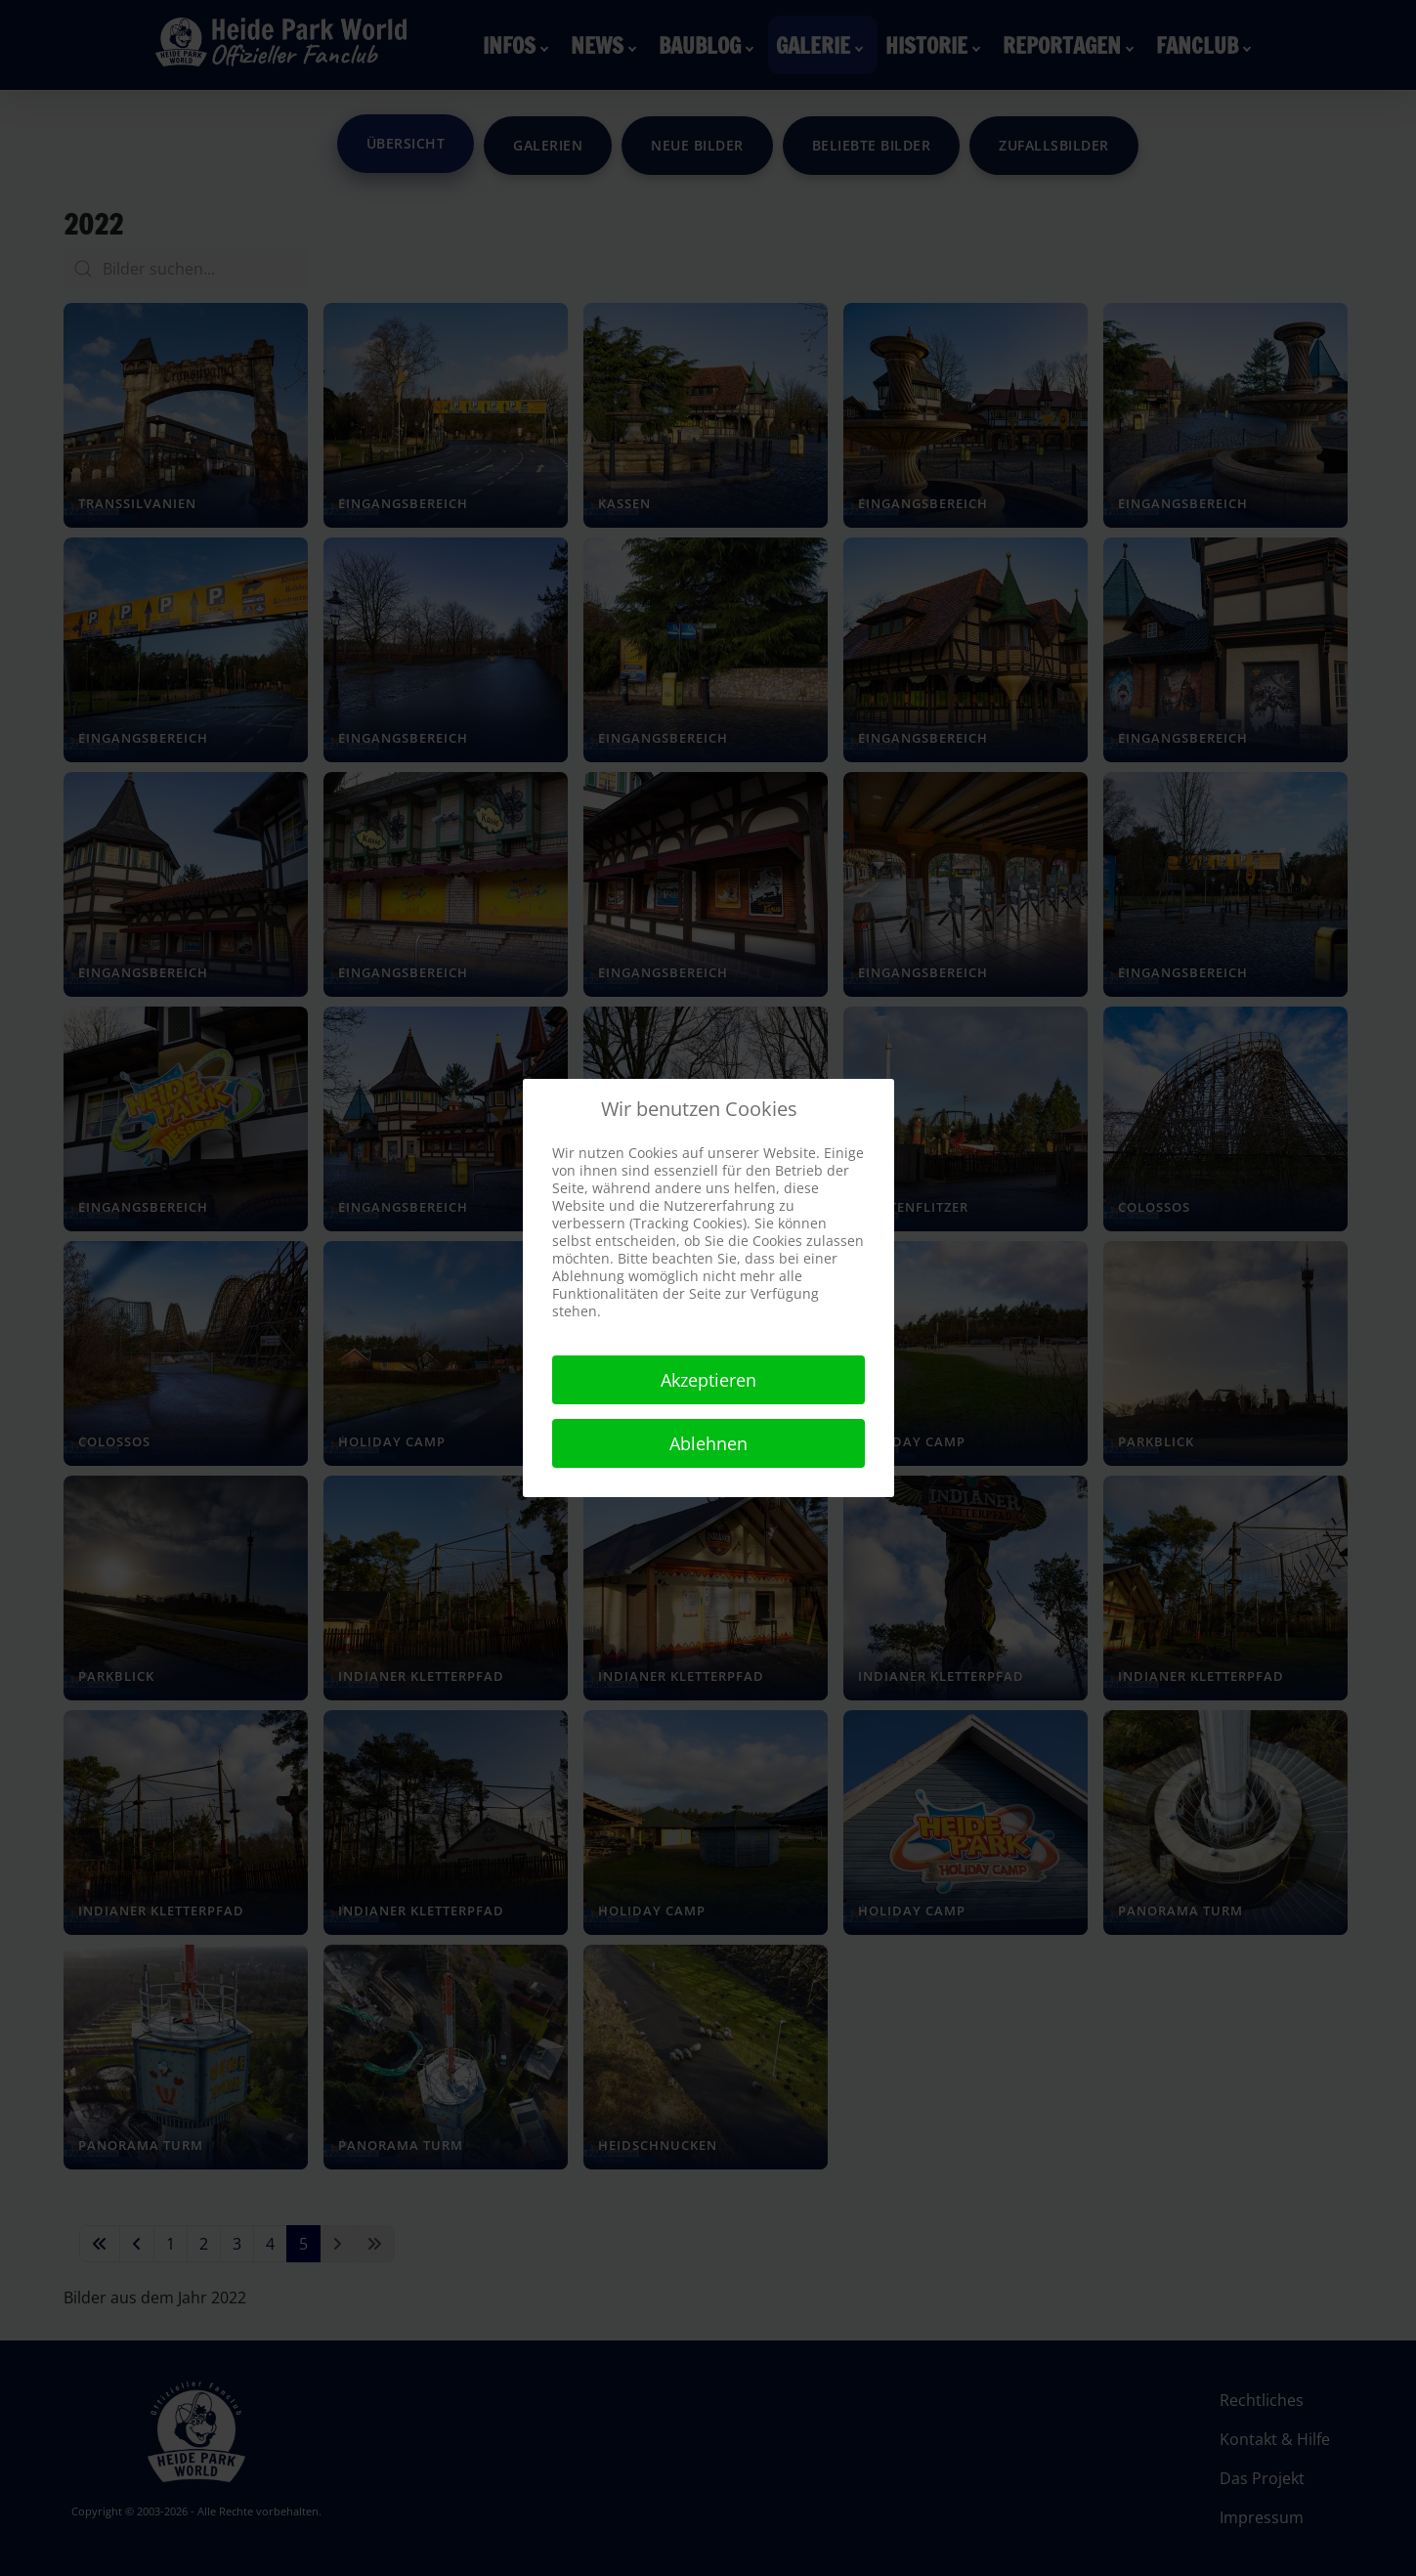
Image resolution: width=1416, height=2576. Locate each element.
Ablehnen (708, 1443)
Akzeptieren (708, 1380)
